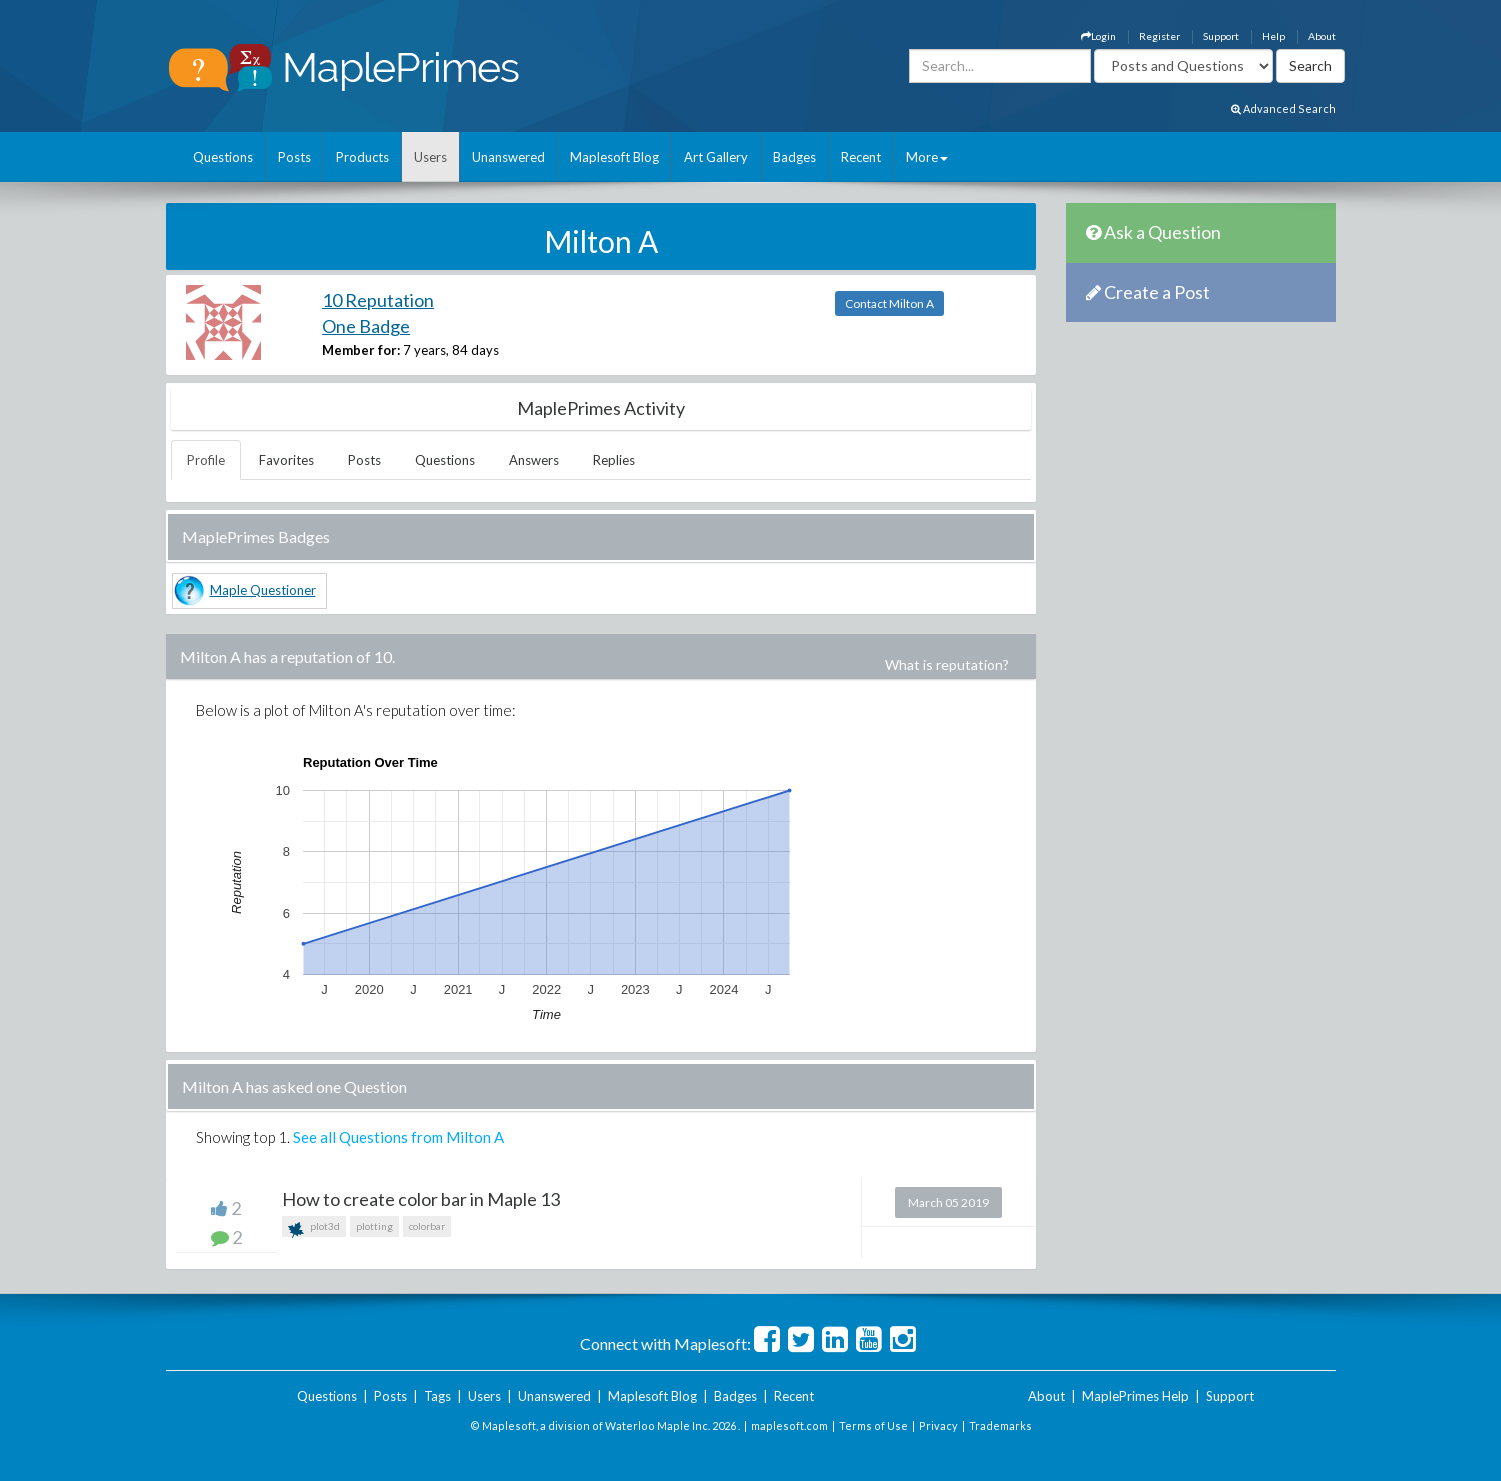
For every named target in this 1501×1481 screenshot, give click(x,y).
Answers (534, 460)
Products (362, 157)
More (927, 157)
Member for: (361, 350)
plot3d (314, 1228)
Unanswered (508, 157)
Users (430, 157)
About (1322, 36)
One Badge (366, 326)
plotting (374, 1226)
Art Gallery (716, 157)
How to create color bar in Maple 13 (421, 1199)
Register (1159, 36)
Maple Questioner (263, 590)
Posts (294, 157)
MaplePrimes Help (1135, 1396)
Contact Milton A (889, 303)
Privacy (938, 1425)
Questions (223, 157)
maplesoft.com (789, 1425)
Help (1273, 36)
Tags (437, 1396)
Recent (861, 157)
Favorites (286, 460)
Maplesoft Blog (614, 157)
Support (1221, 36)
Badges (794, 157)
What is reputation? (947, 664)
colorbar (427, 1226)
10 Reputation (378, 300)
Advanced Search (1283, 108)
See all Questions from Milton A (398, 1137)
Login (1098, 36)
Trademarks (1000, 1425)
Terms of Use (873, 1425)
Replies (614, 460)
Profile (206, 460)
